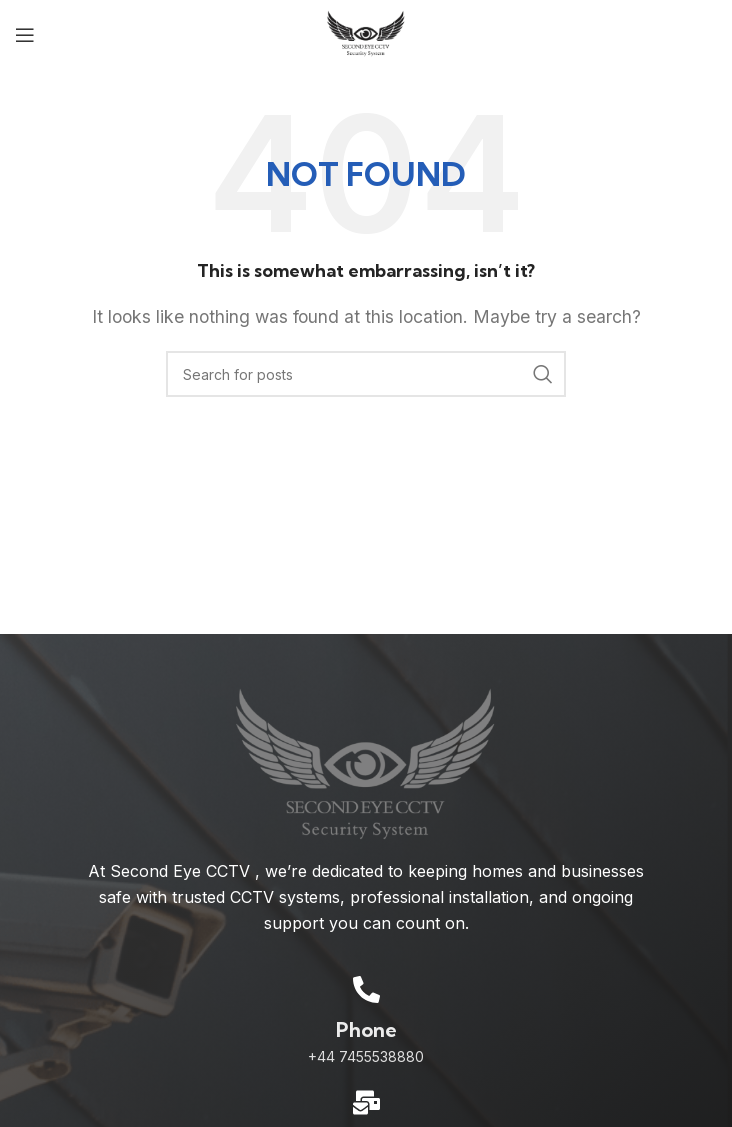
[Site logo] (366, 33)
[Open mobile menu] (25, 35)
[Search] (366, 374)
